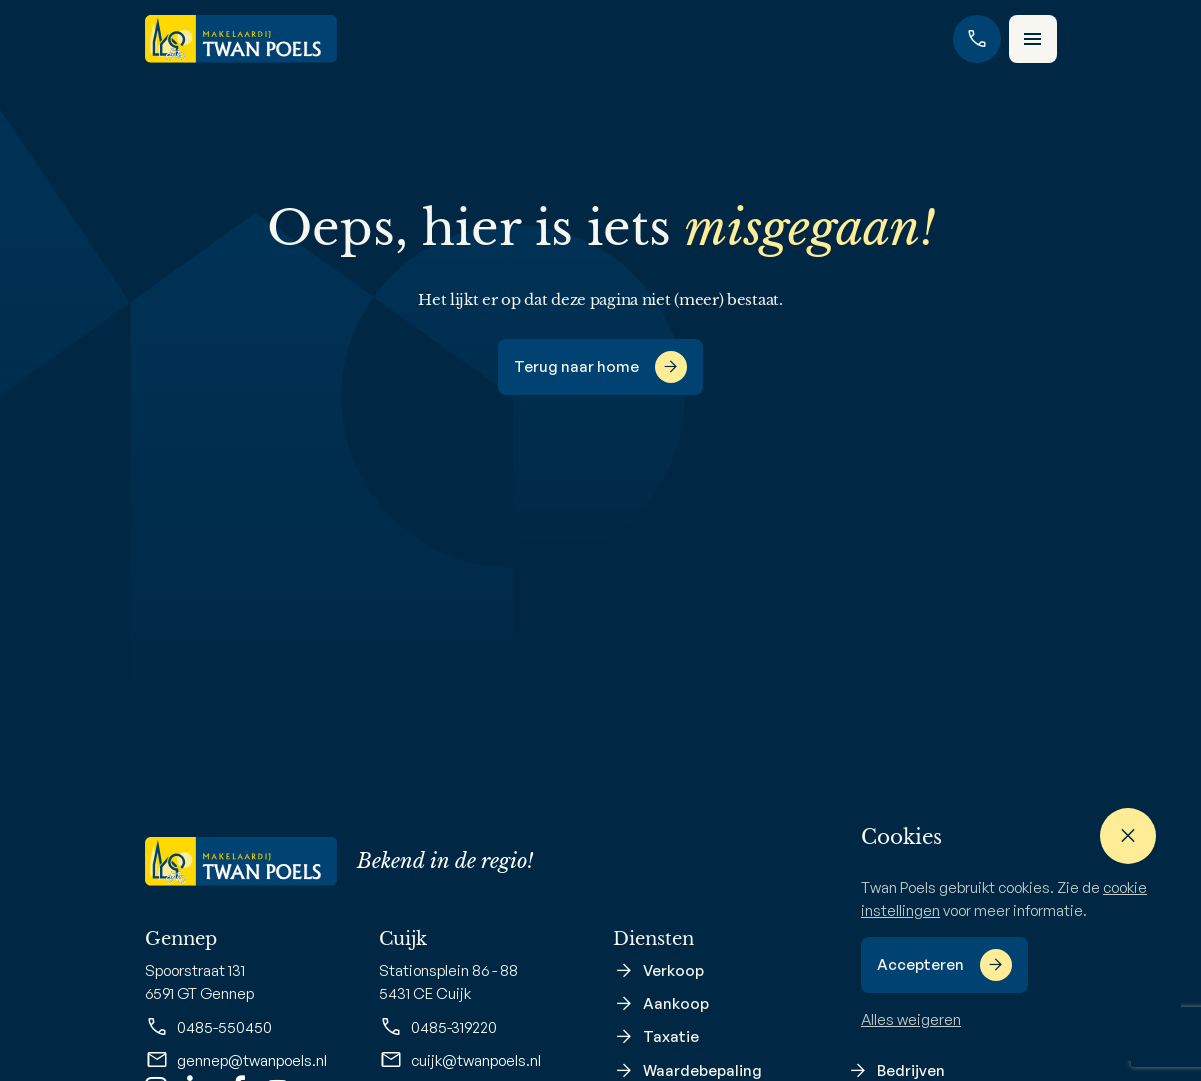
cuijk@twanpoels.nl (460, 1060)
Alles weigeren (911, 1019)
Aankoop (676, 1003)
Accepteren (920, 964)
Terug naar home (576, 366)
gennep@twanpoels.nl (236, 1060)
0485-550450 (208, 1027)
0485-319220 (438, 1027)
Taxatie (671, 1036)
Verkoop (673, 970)
